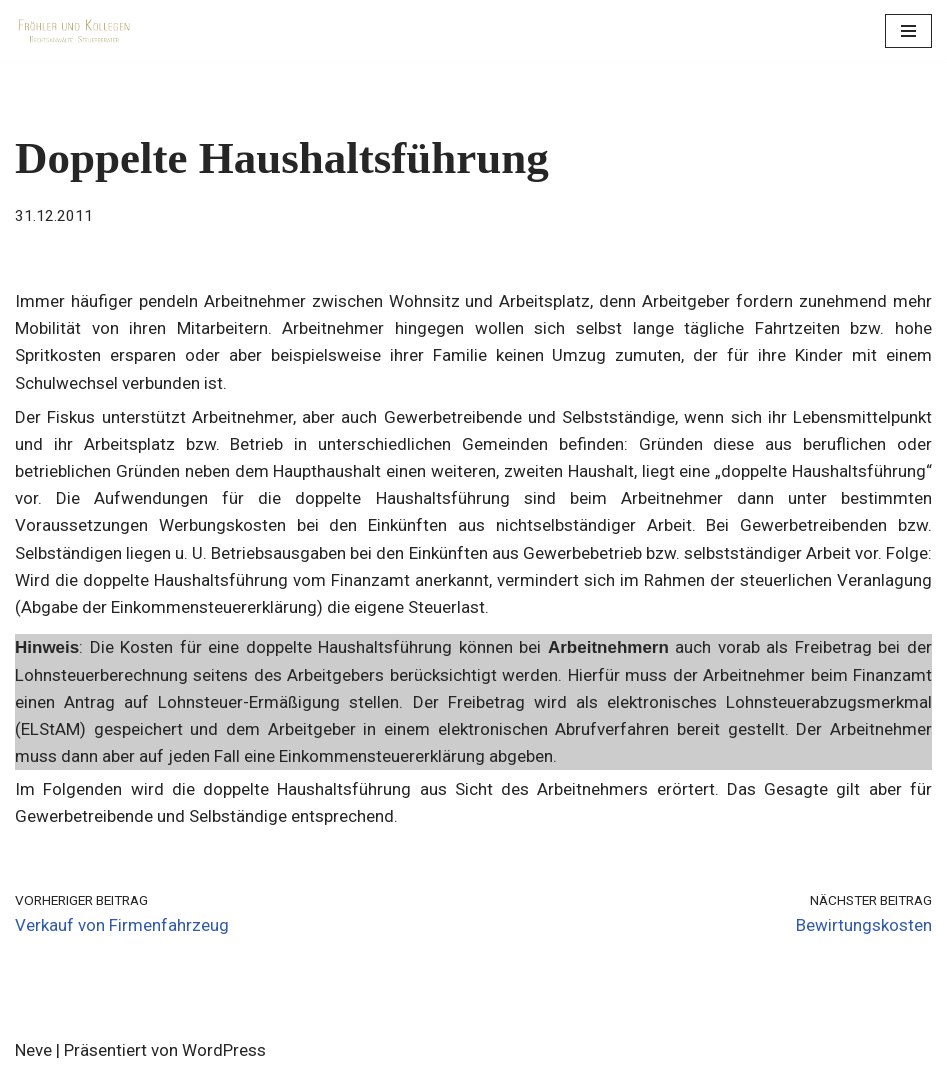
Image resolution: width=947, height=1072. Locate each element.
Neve (33, 1050)
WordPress (224, 1050)
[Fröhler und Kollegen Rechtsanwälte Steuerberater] (75, 31)
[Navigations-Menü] (908, 31)
